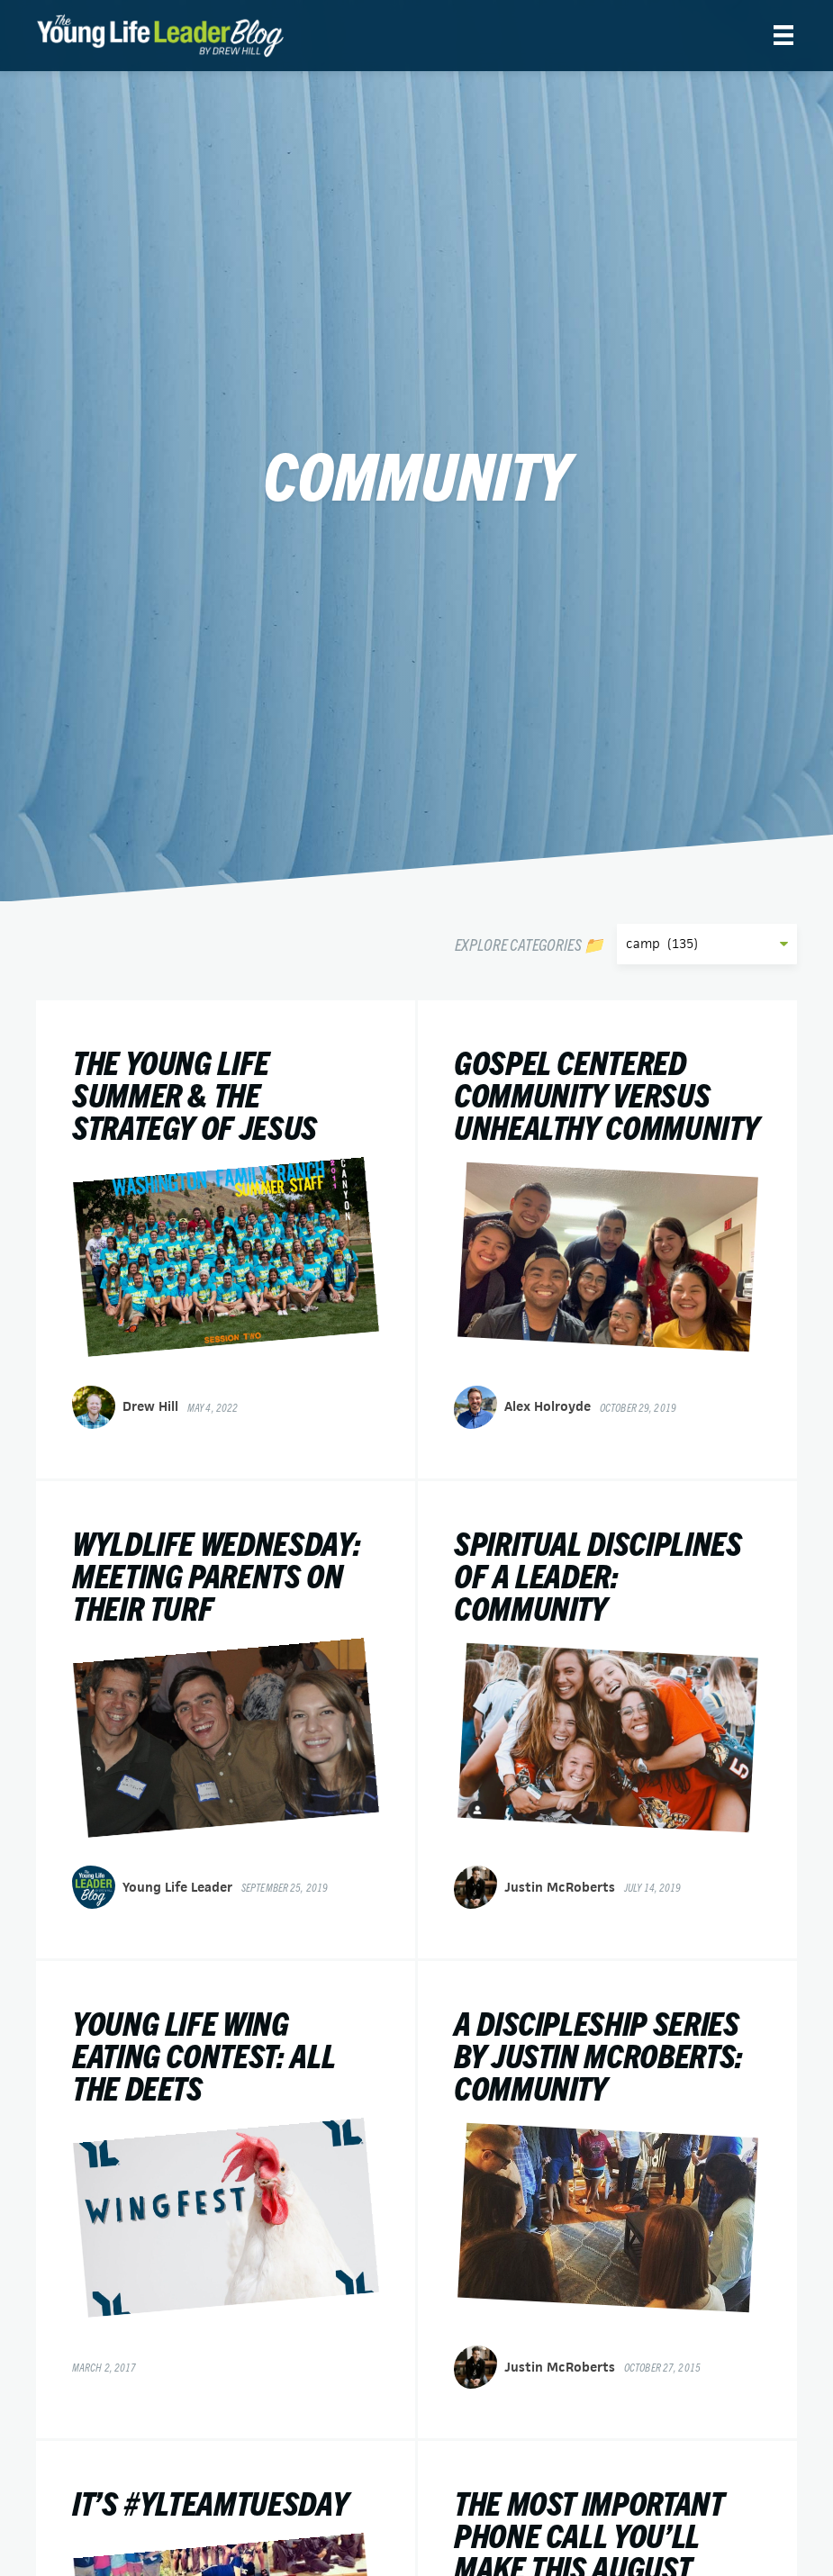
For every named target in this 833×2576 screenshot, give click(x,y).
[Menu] (783, 36)
